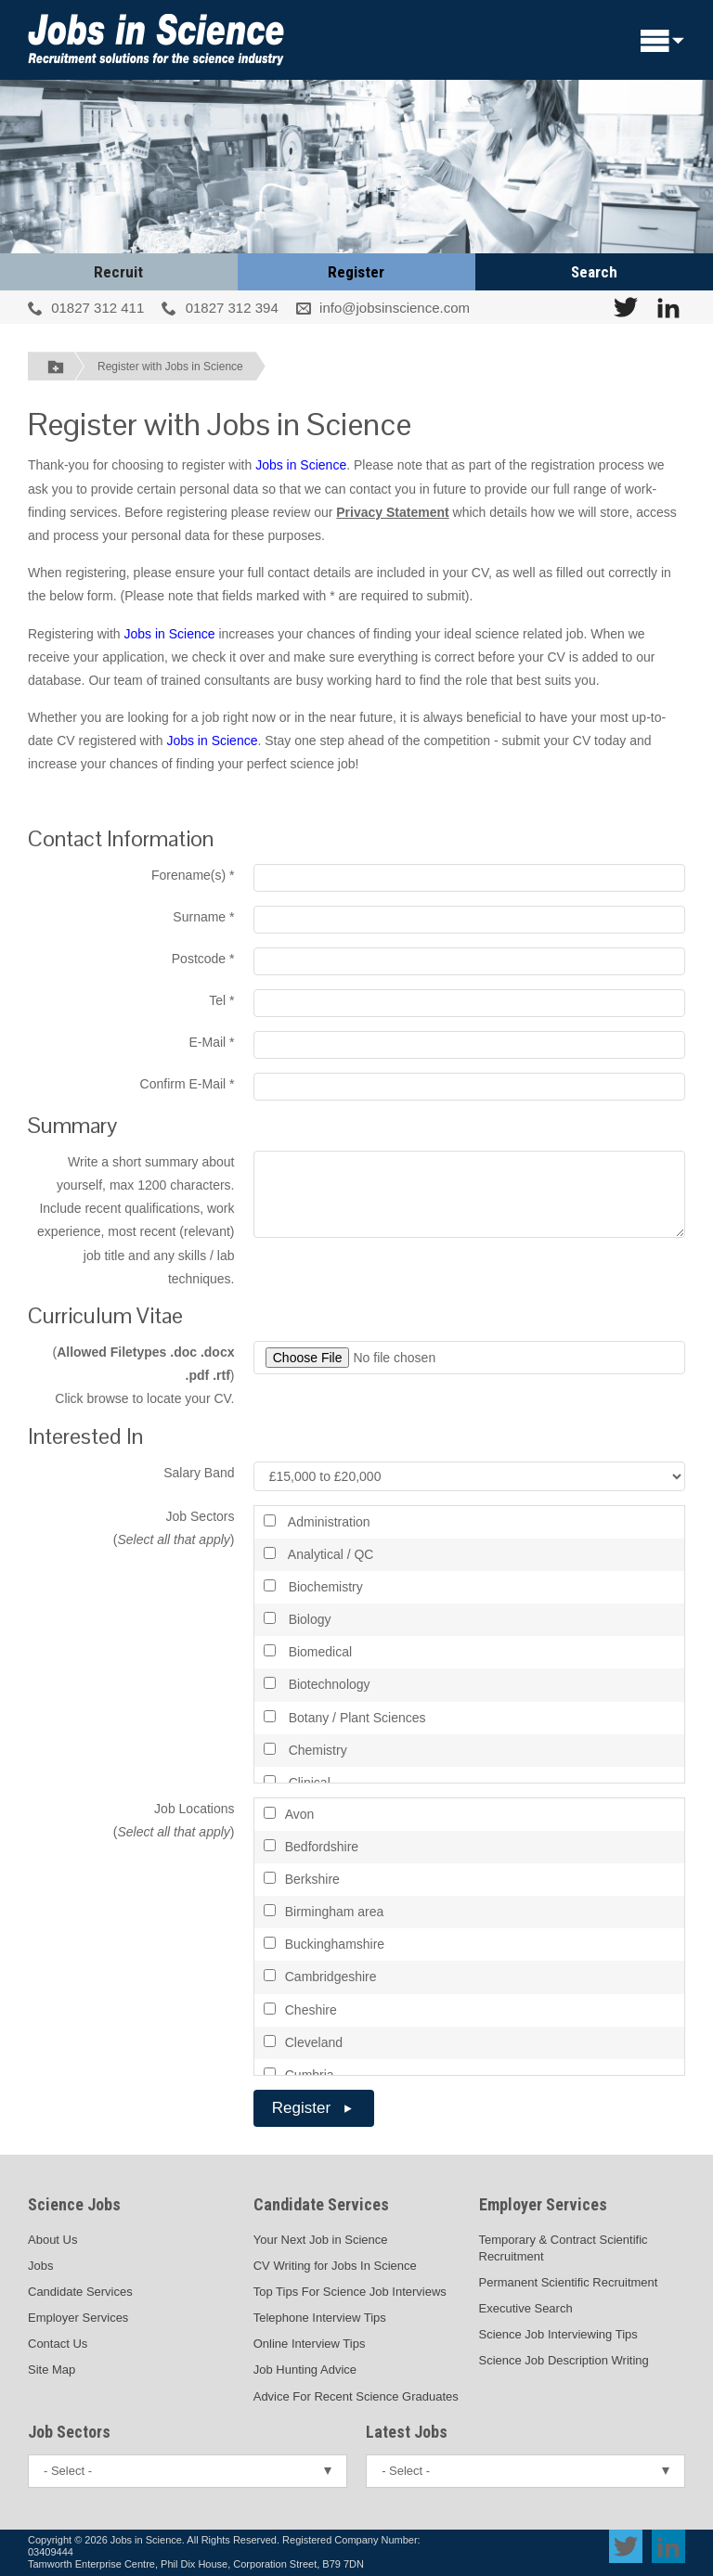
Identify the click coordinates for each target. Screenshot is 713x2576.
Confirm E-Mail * (187, 1083)
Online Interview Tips (309, 2344)
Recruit (118, 272)
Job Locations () (174, 1820)
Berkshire (302, 1879)
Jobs (40, 2266)
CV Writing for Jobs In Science (335, 2266)
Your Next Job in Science (320, 2240)
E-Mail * (211, 1042)
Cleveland (303, 2042)
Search (594, 272)
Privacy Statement (392, 512)
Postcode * (203, 958)
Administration (317, 1521)
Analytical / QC (319, 1554)
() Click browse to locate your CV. (143, 1375)
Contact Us (57, 2344)
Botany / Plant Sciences (345, 1717)
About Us (52, 2240)
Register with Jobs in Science (170, 366)
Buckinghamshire (324, 1944)
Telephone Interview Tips (319, 2318)
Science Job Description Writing (564, 2360)
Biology (297, 1619)
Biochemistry (313, 1586)
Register (356, 272)
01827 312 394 (232, 308)
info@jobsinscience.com (394, 308)
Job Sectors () (174, 1528)
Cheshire (300, 2010)
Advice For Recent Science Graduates (356, 2396)
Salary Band (198, 1472)
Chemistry (305, 1750)
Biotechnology (317, 1684)
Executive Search (526, 2308)
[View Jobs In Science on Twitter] (625, 307)
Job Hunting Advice (304, 2369)
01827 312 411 (97, 308)
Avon (289, 1814)
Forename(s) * (192, 875)
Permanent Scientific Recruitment (568, 2282)
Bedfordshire (311, 1846)
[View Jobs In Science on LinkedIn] (668, 307)
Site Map (51, 2369)
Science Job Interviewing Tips (558, 2334)
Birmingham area (324, 1911)
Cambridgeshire (320, 1976)
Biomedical (308, 1651)
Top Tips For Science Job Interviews (350, 2292)
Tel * (221, 1000)
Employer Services (78, 2318)
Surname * (203, 916)
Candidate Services (80, 2292)
